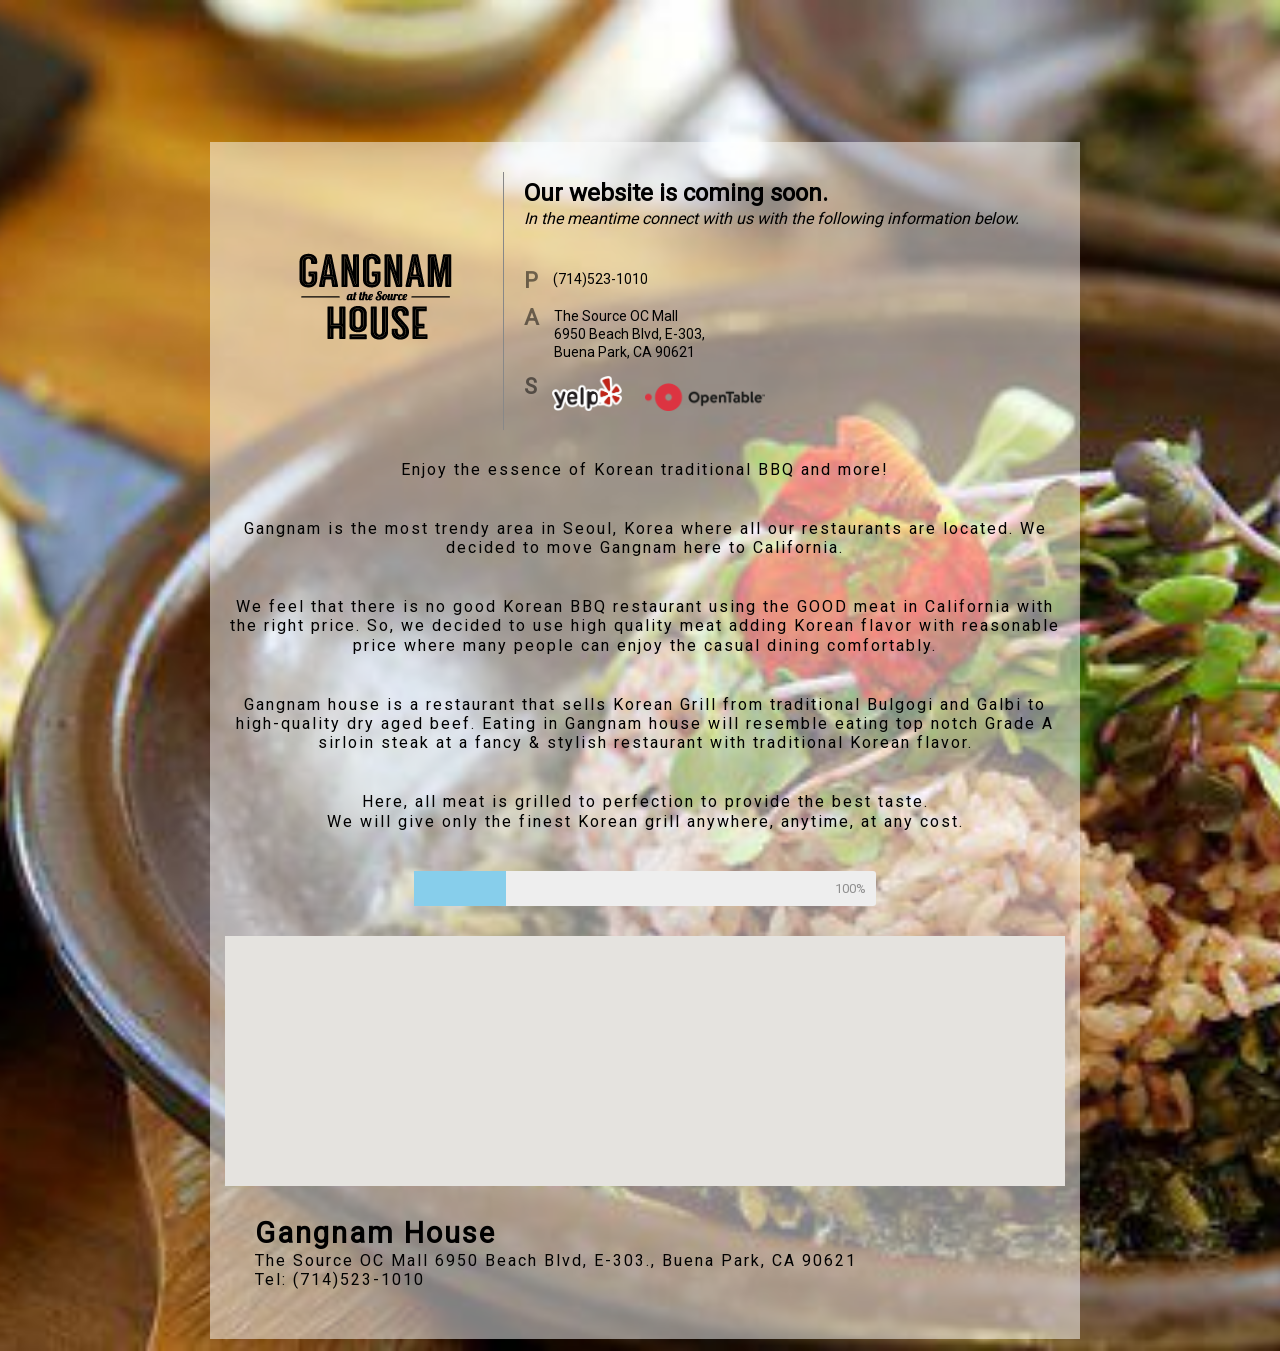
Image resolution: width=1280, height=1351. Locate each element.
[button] (645, 1042)
